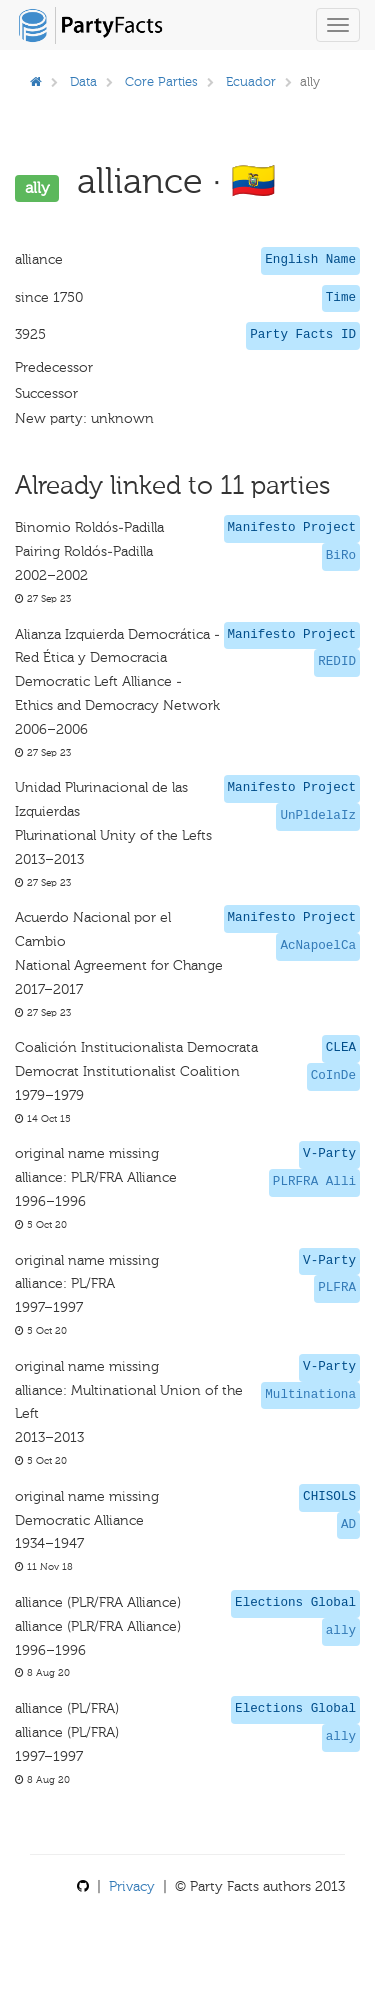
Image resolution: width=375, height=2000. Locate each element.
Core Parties (161, 81)
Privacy (132, 1886)
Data (83, 81)
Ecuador (251, 81)
